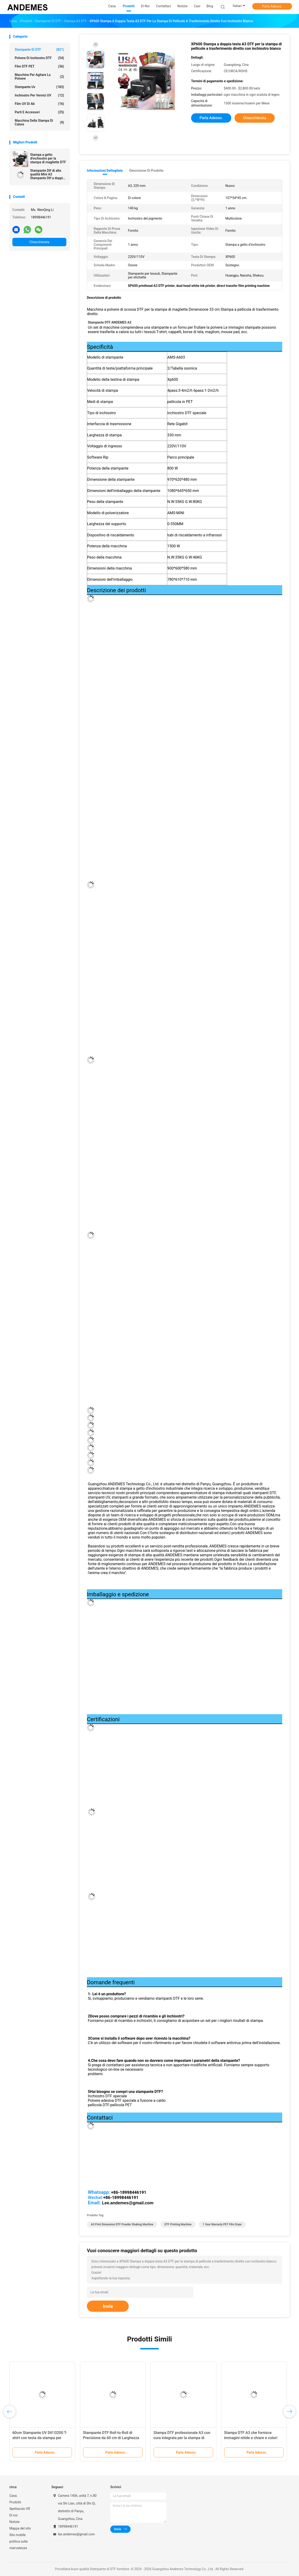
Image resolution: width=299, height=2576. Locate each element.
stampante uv (39, 87)
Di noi (13, 2515)
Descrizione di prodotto (146, 170)
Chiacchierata (39, 242)
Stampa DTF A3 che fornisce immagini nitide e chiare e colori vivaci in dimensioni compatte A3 (251, 2437)
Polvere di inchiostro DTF (39, 58)
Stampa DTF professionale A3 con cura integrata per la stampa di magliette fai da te (181, 2437)
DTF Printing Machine (178, 2224)
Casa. (13, 2496)
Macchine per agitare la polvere (39, 76)
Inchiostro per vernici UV (39, 95)
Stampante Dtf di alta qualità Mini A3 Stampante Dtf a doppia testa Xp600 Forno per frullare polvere (47, 174)
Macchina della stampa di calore (39, 122)
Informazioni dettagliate (105, 170)
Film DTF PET (39, 66)
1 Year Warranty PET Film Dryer (222, 2224)
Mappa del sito (20, 2528)
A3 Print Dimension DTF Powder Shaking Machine (122, 2224)
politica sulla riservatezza (18, 2545)
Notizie (14, 2522)
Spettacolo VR (19, 2509)
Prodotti (15, 2502)
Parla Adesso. (272, 6)
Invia (108, 2306)
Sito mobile (17, 2535)
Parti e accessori (39, 112)
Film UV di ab (39, 103)
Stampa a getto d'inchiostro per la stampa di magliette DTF (48, 158)
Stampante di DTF (39, 49)
